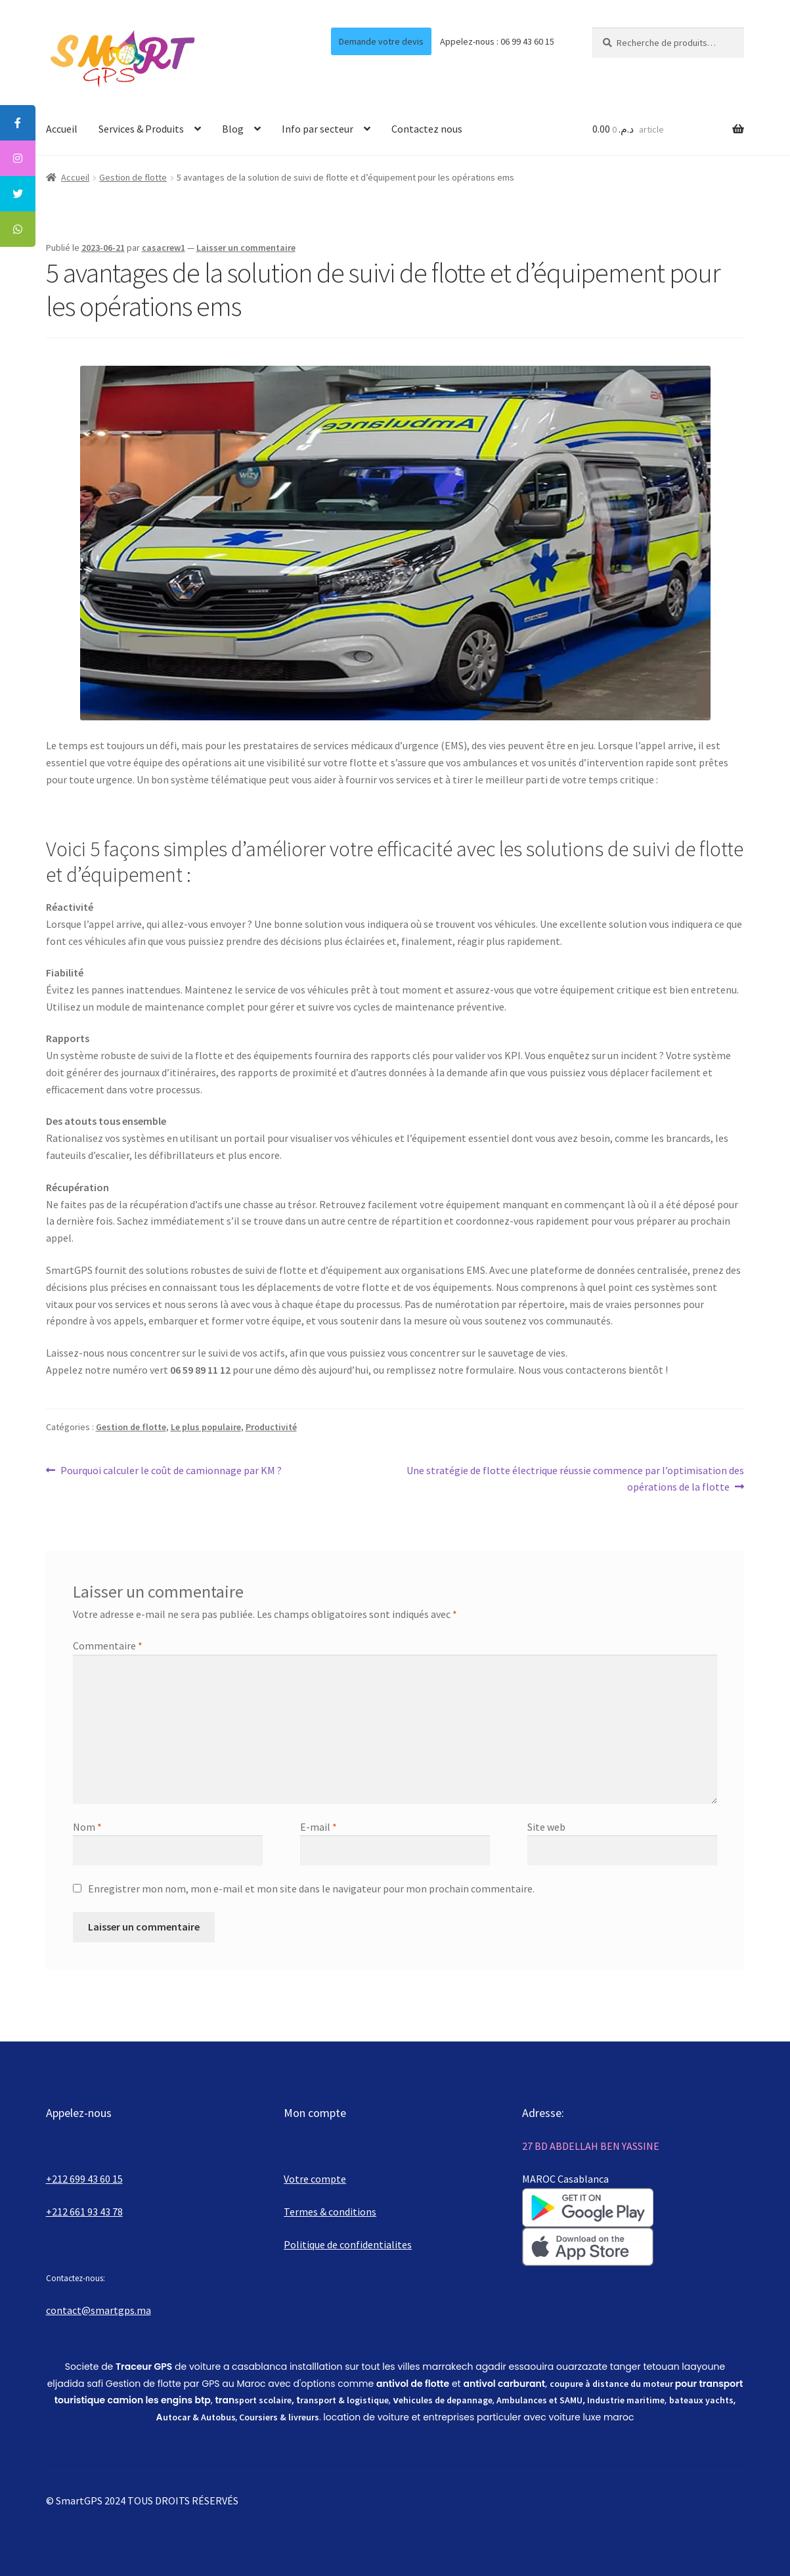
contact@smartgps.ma (98, 2310)
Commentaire (108, 1645)
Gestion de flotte (133, 177)
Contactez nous (426, 128)
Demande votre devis (381, 41)
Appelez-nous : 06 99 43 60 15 (497, 41)
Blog (233, 128)
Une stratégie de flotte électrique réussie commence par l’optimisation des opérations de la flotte (575, 1478)
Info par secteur (317, 128)
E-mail (318, 1826)
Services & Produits (141, 128)
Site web (546, 1826)
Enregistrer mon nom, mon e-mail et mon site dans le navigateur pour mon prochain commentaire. (311, 1888)
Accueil (61, 128)
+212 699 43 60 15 (84, 2178)
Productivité (271, 1427)
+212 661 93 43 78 (84, 2211)
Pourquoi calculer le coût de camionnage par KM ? (171, 1470)
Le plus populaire (206, 1427)
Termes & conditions (330, 2211)
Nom (87, 1826)
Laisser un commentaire (246, 247)
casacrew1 (163, 247)
